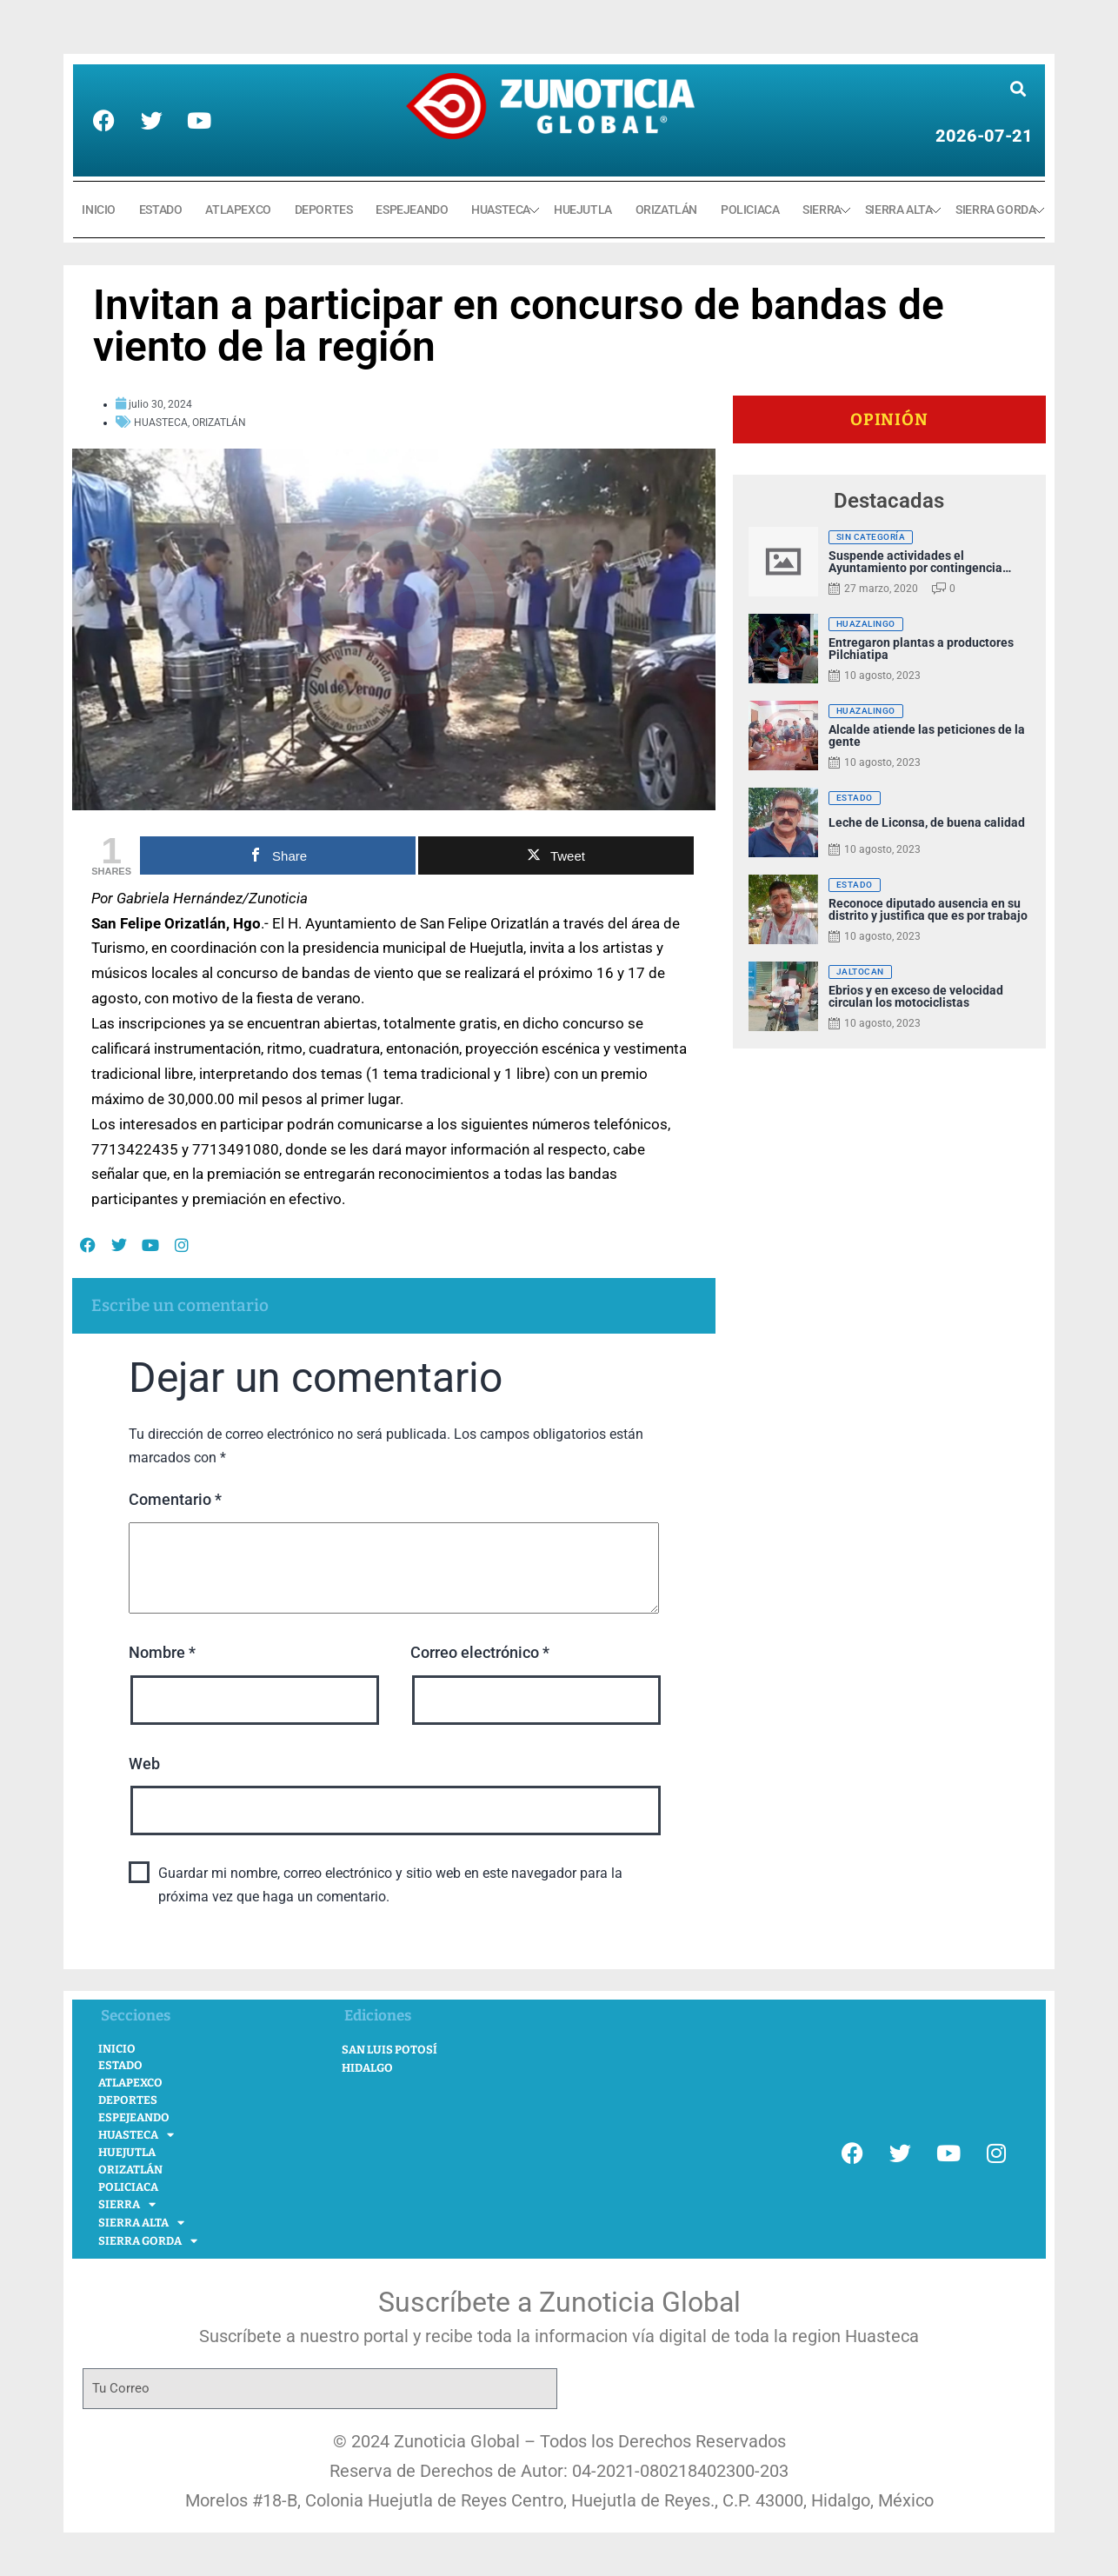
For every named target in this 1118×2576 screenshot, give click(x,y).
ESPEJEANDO (412, 209)
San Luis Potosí (389, 2049)
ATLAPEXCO (237, 209)
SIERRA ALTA (899, 209)
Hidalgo (367, 2067)
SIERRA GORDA (995, 209)
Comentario (175, 1499)
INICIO (99, 209)
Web (144, 1763)
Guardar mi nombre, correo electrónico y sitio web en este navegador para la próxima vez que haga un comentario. (390, 1885)
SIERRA (822, 209)
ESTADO (161, 209)
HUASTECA (500, 209)
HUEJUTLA (583, 209)
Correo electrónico (479, 1652)
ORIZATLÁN (666, 209)
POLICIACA (750, 209)
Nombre (162, 1652)
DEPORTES (324, 209)
